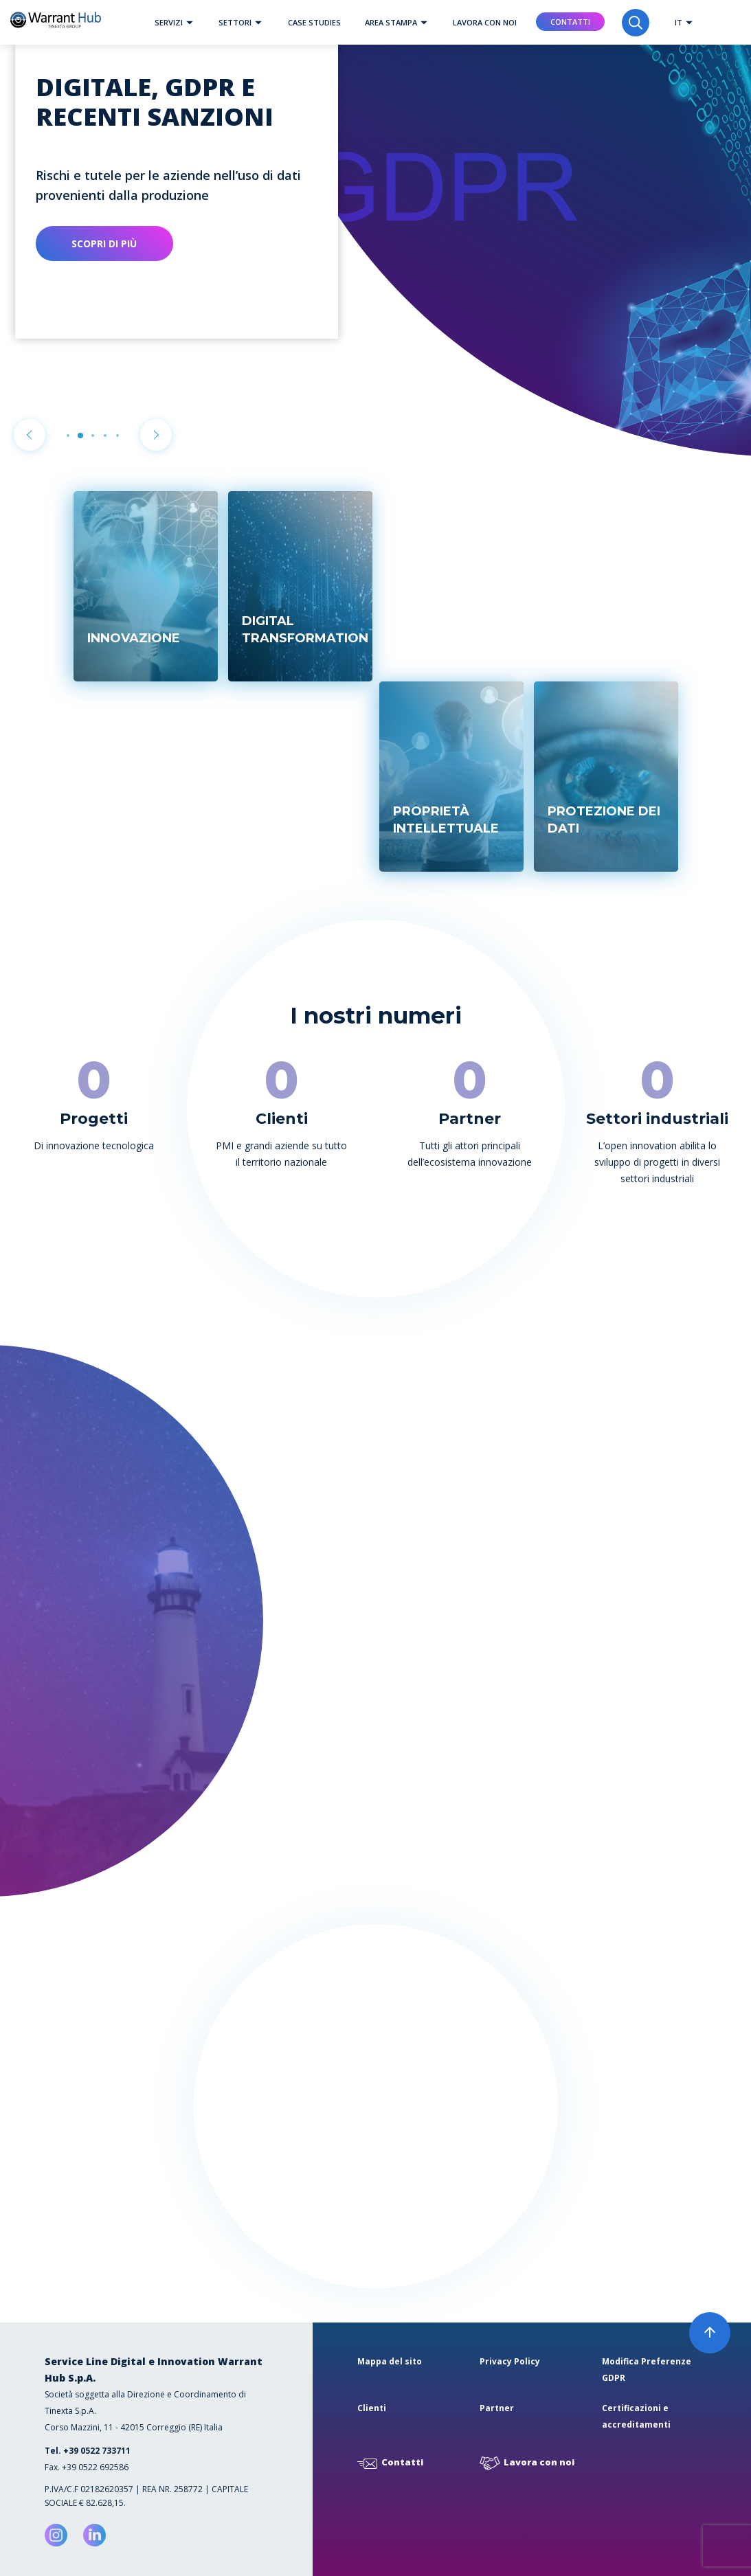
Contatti (570, 21)
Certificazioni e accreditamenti (636, 2416)
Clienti (371, 2408)
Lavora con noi (485, 22)
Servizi (177, 22)
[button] (189, 22)
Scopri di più (104, 243)
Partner (497, 2408)
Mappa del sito (389, 2361)
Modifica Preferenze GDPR (646, 2369)
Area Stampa (399, 22)
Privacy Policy (510, 2361)
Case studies (314, 22)
